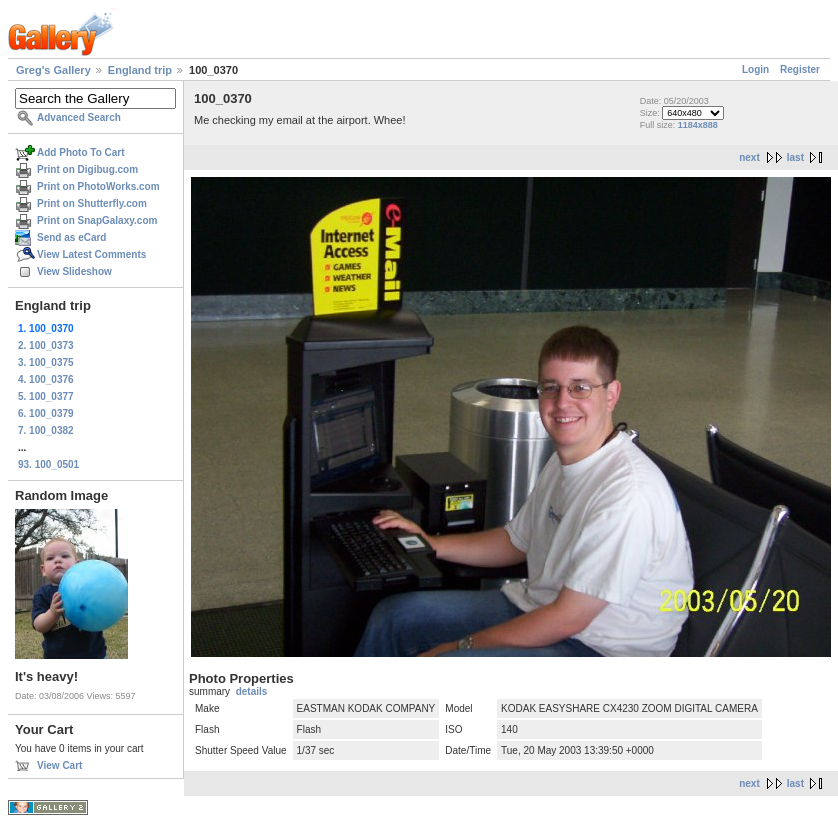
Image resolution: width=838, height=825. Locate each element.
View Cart (59, 765)
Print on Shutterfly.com (92, 203)
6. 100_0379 (46, 413)
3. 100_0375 (46, 362)
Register (800, 69)
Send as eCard (71, 237)
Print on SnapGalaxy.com (97, 220)
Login (755, 69)
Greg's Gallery (53, 70)
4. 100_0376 (46, 379)
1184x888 (698, 125)
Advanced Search (79, 117)
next (749, 157)
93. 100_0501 (48, 464)
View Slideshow (74, 271)
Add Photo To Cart (81, 152)
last (795, 157)
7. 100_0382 (46, 430)
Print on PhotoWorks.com (98, 186)
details (252, 691)
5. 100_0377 (46, 396)
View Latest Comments (91, 254)
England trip (140, 70)
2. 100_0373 (46, 345)
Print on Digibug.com (87, 169)
